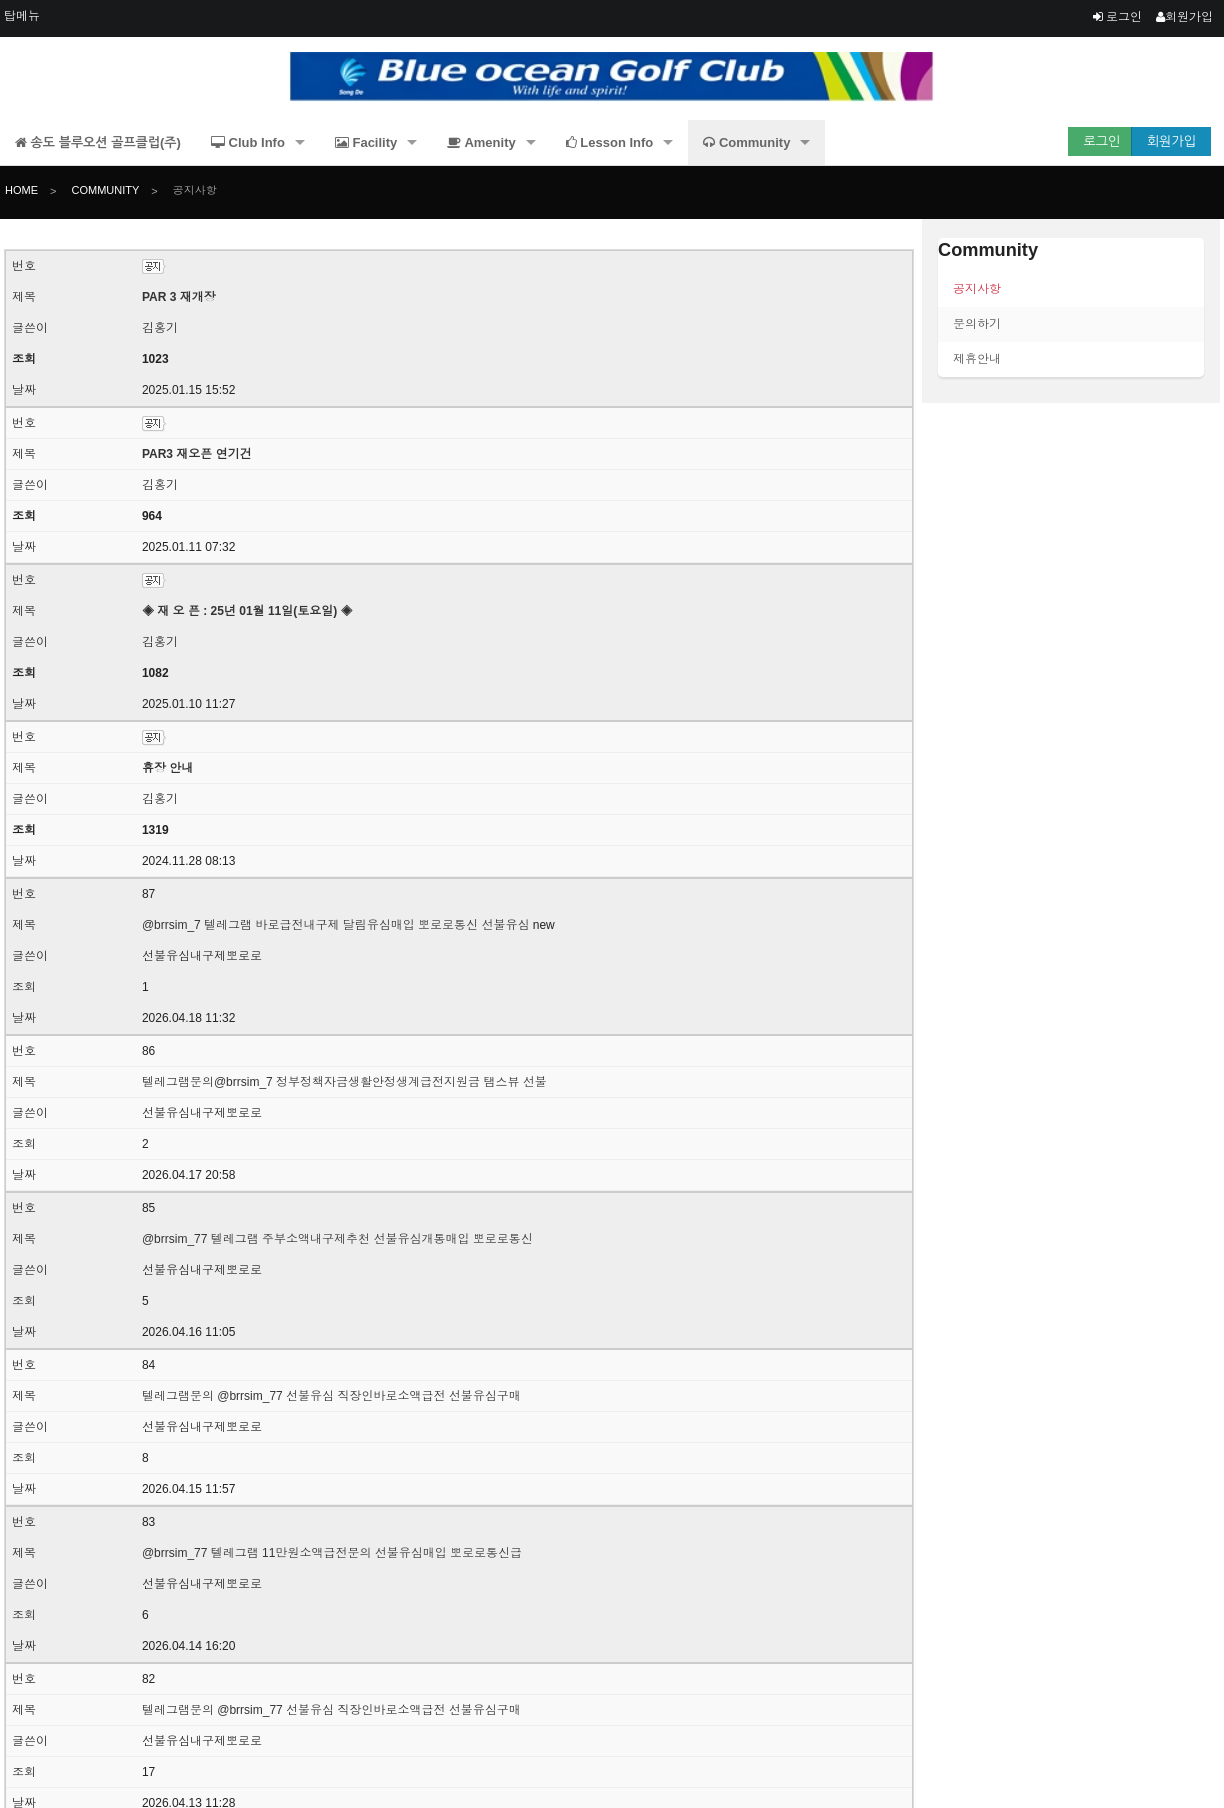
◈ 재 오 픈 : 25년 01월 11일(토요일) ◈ (247, 611)
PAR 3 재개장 (179, 297)
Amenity (481, 142)
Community (746, 142)
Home (21, 190)
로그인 (1117, 17)
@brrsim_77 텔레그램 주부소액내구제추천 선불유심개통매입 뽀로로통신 (337, 1239)
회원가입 (1184, 17)
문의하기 (977, 324)
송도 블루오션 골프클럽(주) (98, 142)
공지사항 (193, 190)
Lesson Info (610, 142)
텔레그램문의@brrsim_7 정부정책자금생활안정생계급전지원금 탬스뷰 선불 (344, 1082)
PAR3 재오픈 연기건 (197, 454)
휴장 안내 (167, 768)
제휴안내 (977, 359)
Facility (366, 142)
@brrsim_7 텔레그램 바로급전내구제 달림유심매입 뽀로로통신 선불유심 (336, 925)
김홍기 (160, 328)
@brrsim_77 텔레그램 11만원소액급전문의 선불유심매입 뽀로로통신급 (332, 1553)
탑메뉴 (22, 16)
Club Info (248, 142)
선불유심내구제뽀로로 (202, 956)
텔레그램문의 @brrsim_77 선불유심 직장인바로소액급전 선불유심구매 (331, 1396)
